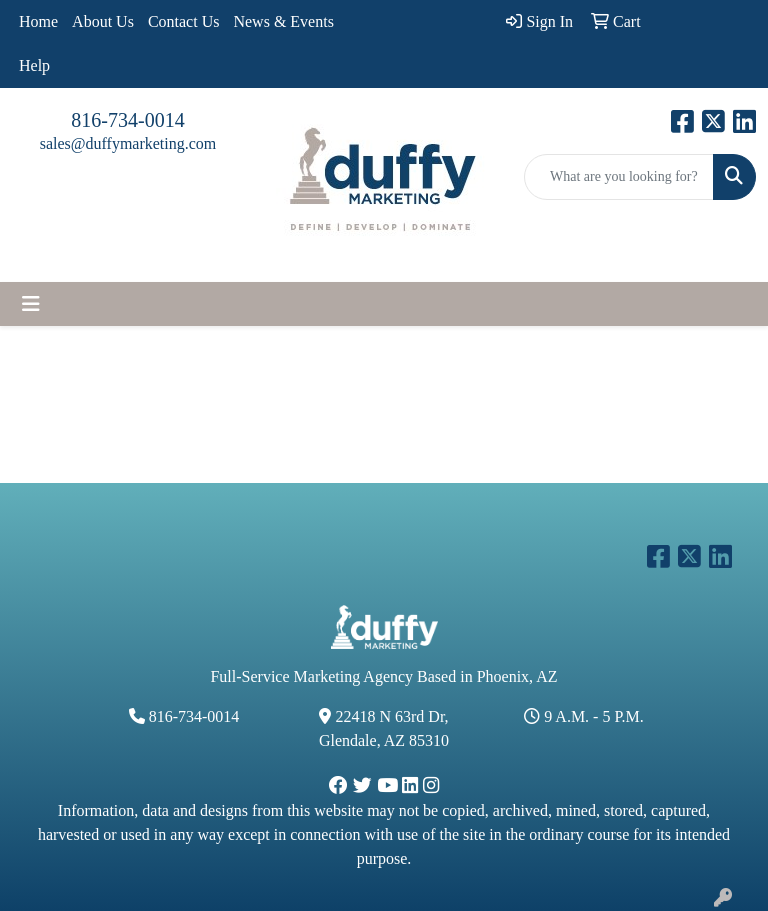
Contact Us (184, 21)
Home (38, 21)
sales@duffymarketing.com (128, 143)
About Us (103, 21)
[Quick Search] (619, 177)
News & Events (283, 21)
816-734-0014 (127, 120)
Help (34, 65)
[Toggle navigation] (31, 304)
